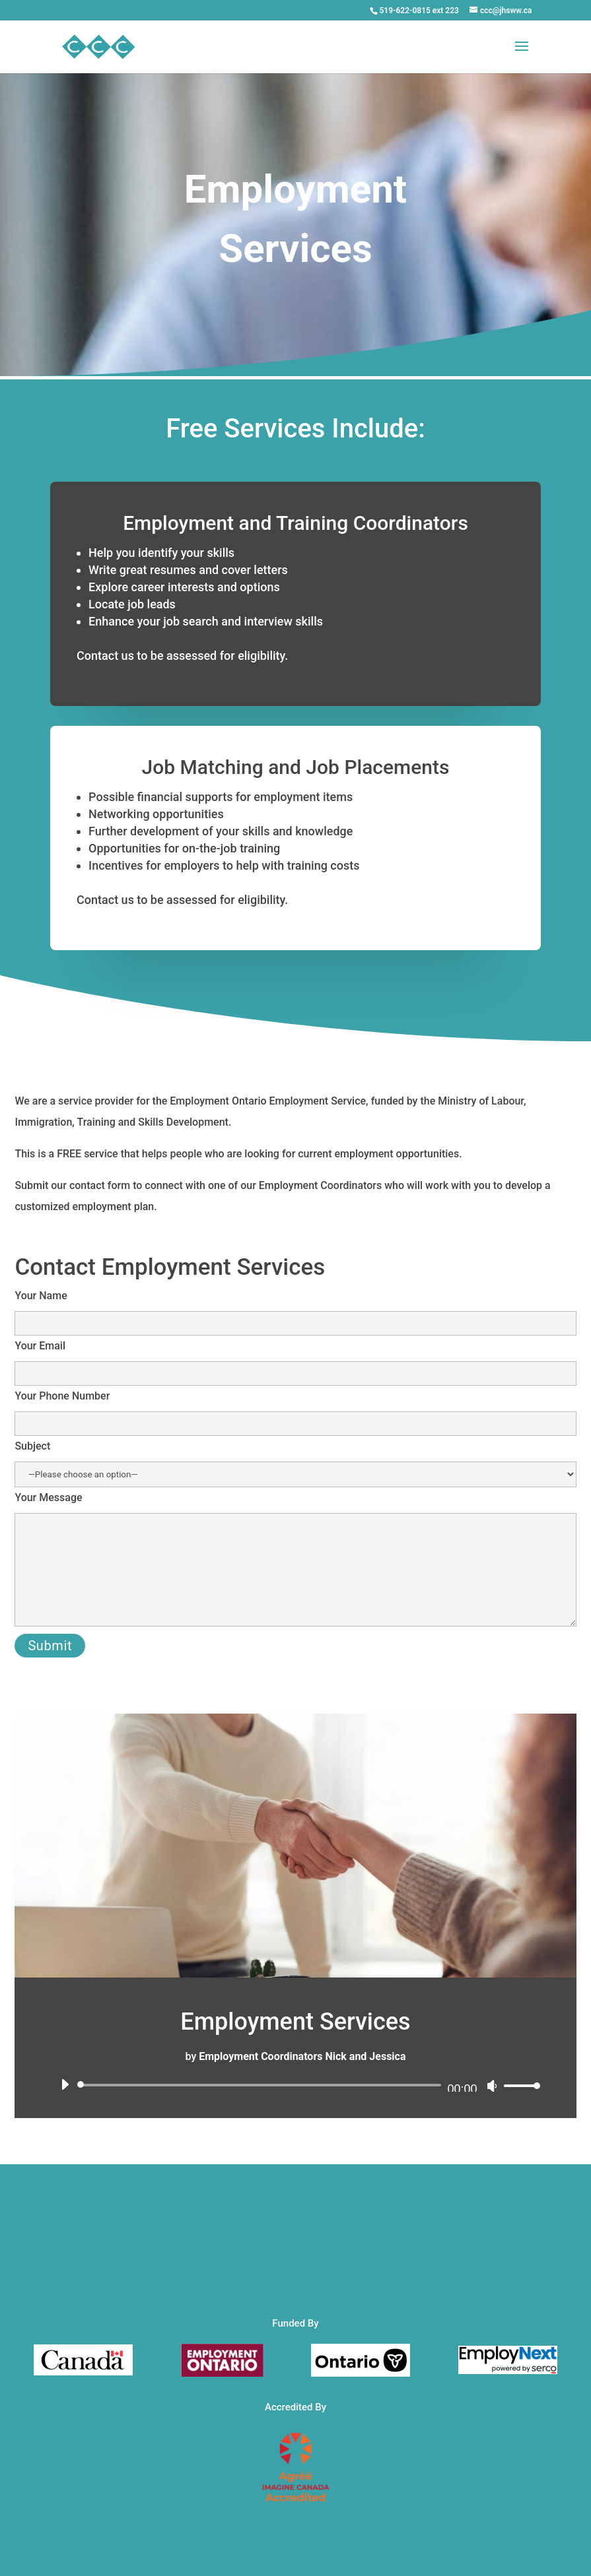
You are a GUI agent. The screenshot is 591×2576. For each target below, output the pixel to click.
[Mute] (492, 2086)
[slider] (261, 2085)
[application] (295, 2085)
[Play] (64, 2084)
